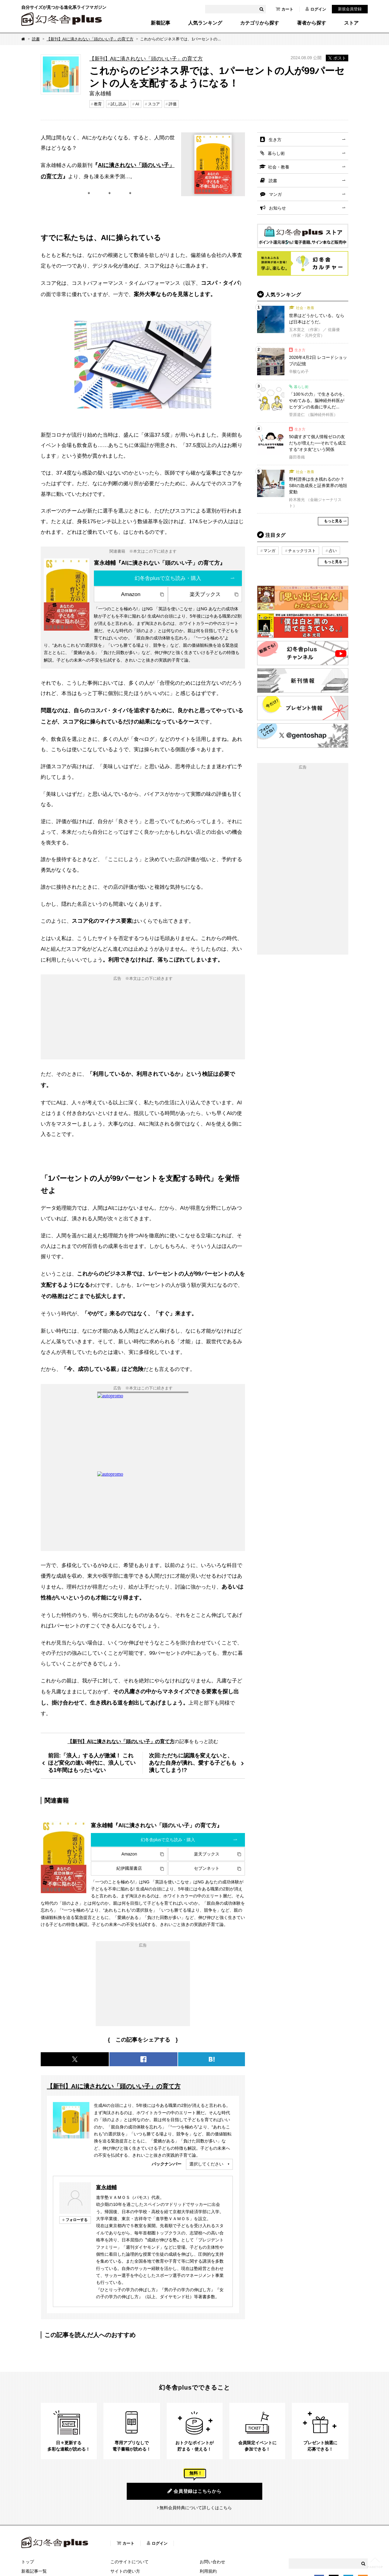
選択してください (206, 2164)
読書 (36, 39)
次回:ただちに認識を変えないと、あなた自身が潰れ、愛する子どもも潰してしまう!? (192, 1762)
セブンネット (206, 1868)
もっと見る (333, 521)
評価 (173, 104)
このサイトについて (129, 2561)
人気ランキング (205, 23)
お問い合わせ (212, 2561)
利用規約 (208, 2571)
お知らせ (277, 208)
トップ (27, 2561)
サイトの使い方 (125, 2571)
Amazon (130, 594)
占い (333, 550)
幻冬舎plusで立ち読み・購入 (168, 578)
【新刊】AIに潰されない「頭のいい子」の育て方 (89, 39)
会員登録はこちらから (194, 2491)
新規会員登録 (350, 9)
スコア (154, 104)
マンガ (275, 194)
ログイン (315, 9)
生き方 (275, 139)
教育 (98, 104)
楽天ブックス (205, 594)
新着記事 (160, 23)
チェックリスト (302, 550)
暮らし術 (276, 153)
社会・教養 (278, 167)
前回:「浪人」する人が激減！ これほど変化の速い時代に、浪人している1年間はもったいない (92, 1762)
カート (284, 9)
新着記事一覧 (34, 2571)
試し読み (118, 104)
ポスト (337, 58)
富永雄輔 (106, 2187)
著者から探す (311, 23)
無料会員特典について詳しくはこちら (196, 2507)
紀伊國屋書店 (129, 1868)
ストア (351, 23)
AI (137, 104)
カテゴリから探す (259, 23)
